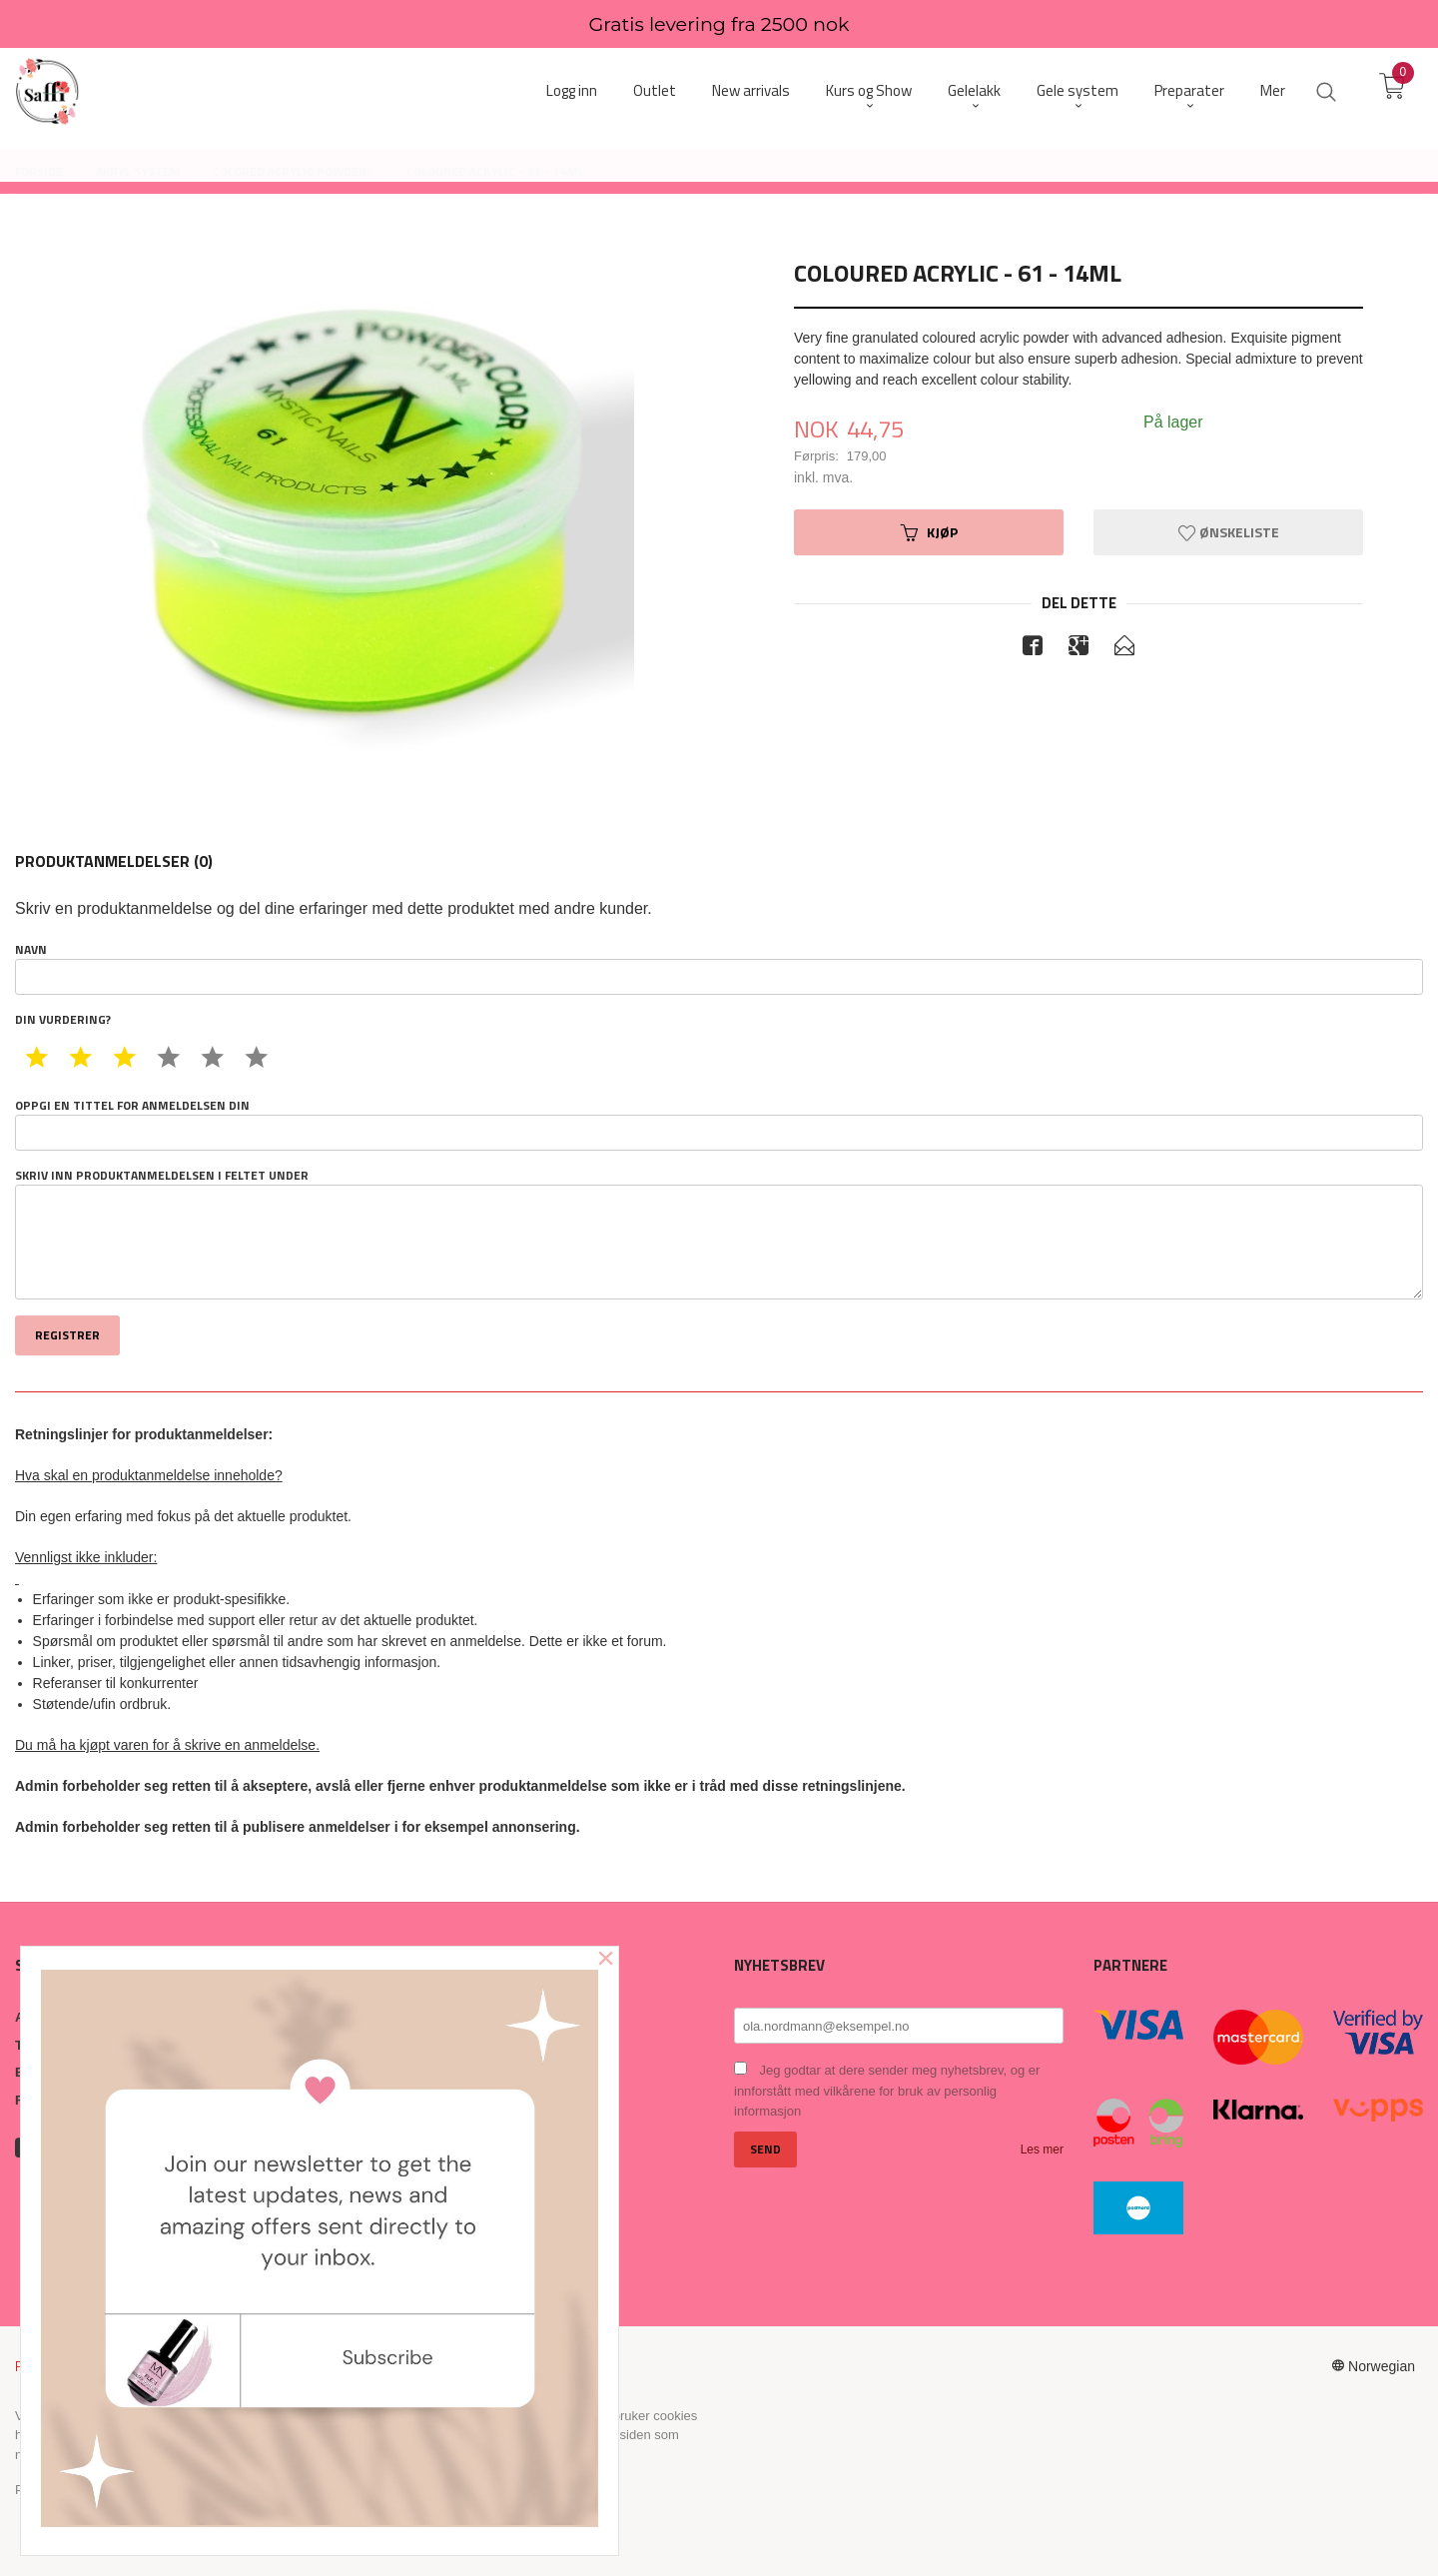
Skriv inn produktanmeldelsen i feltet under (719, 1233)
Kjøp (929, 531)
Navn (719, 968)
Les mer (1042, 2149)
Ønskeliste (1228, 531)
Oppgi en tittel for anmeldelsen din (719, 1124)
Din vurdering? (63, 1020)
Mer (1272, 90)
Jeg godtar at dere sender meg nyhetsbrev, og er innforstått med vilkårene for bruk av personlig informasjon (887, 2091)
